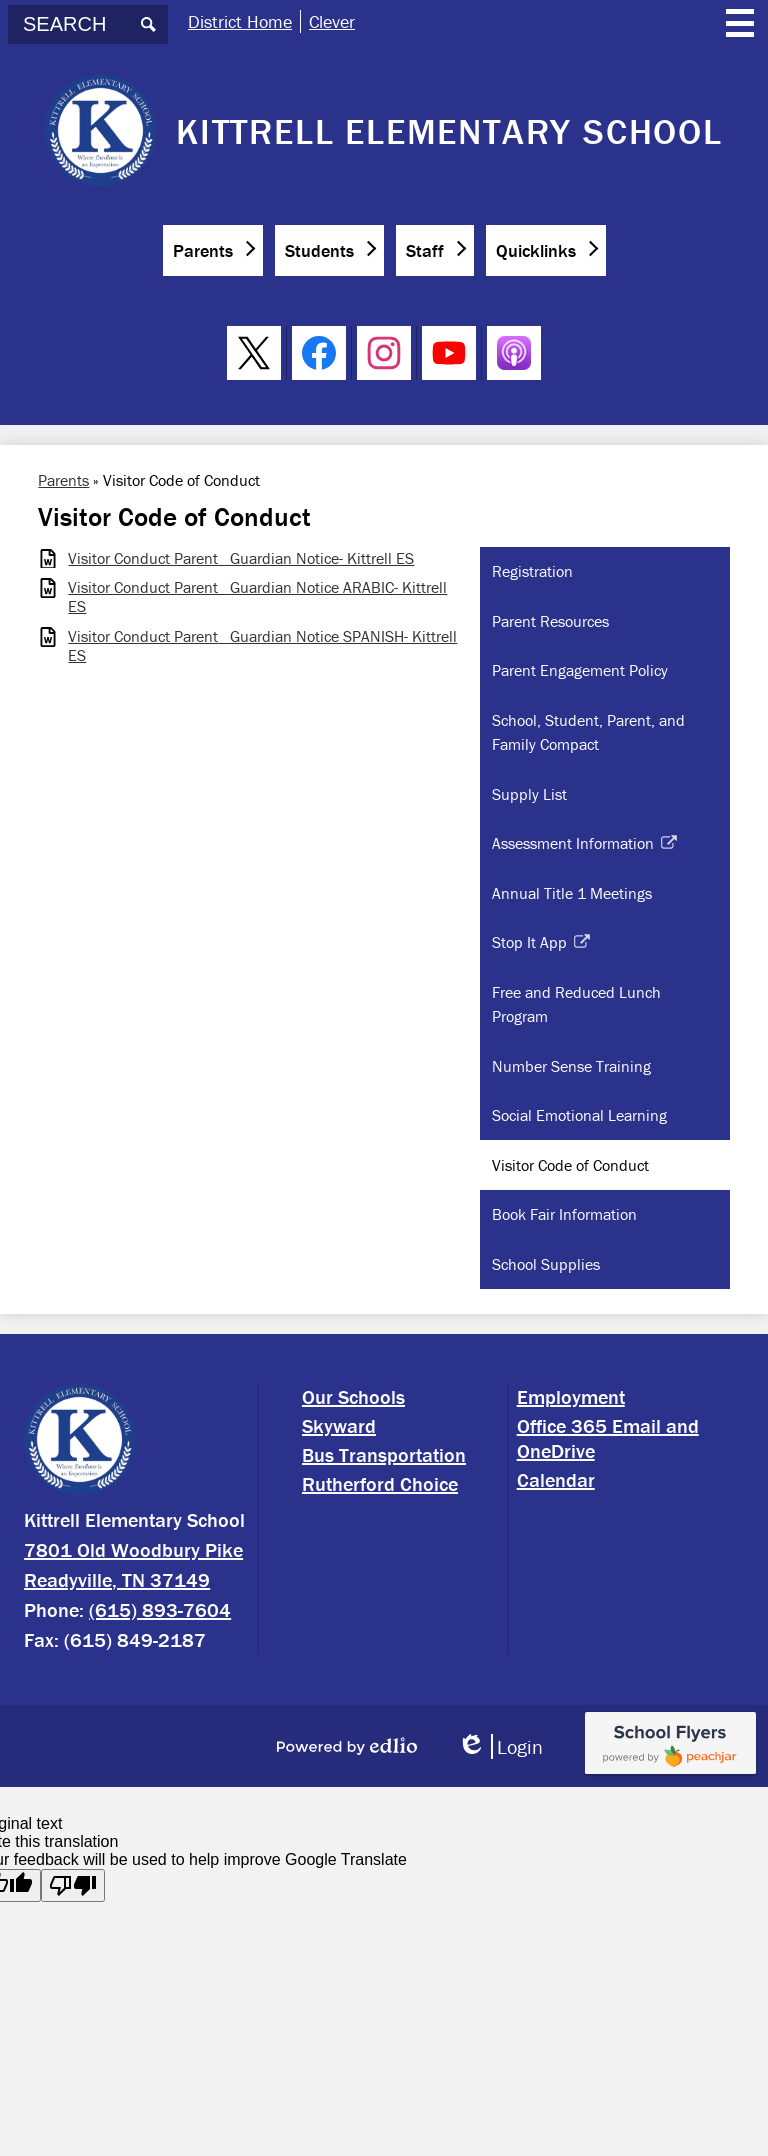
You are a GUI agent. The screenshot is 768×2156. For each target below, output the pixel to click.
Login (500, 1746)
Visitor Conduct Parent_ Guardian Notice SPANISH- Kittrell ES (262, 646)
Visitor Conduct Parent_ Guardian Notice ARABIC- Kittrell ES (257, 597)
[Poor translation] (73, 1885)
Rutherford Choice (380, 1483)
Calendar (556, 1479)
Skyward (339, 1425)
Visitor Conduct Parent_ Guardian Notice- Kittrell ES (241, 558)
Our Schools (353, 1396)
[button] (213, 250)
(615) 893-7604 (160, 1609)
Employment (571, 1396)
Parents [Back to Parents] (63, 480)
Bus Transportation (384, 1454)
